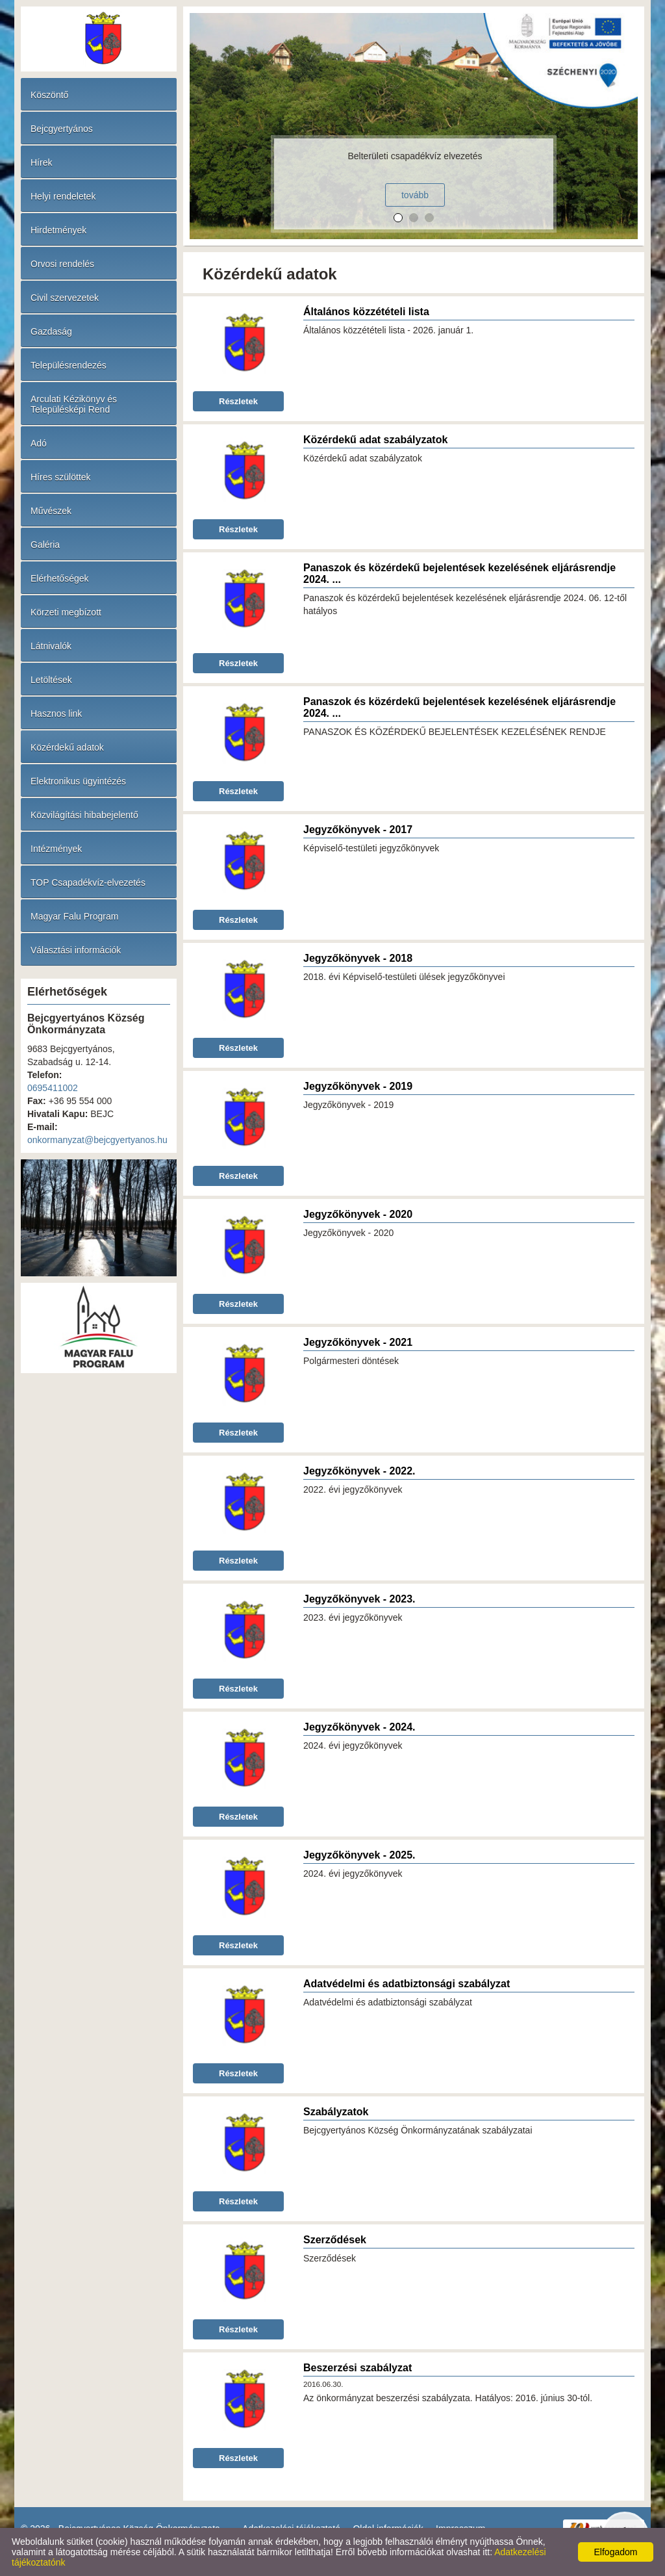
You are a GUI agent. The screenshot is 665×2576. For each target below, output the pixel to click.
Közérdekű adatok (67, 747)
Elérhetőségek (60, 578)
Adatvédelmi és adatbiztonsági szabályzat (406, 1983)
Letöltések (51, 680)
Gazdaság (51, 331)
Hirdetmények (58, 230)
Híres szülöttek (61, 477)
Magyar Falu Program (74, 916)
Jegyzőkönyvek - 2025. (359, 1855)
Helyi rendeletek (63, 196)
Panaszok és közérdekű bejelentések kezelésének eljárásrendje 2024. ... (459, 573)
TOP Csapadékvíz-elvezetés (88, 882)
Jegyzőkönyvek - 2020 (357, 1214)
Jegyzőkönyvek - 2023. (359, 1598)
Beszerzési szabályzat (357, 2367)
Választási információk (76, 950)
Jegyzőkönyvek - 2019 (357, 1086)
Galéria (45, 544)
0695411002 (52, 1088)
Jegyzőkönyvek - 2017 (357, 829)
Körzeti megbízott (66, 612)
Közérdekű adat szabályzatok (375, 439)
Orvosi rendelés (62, 264)
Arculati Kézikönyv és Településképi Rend (74, 404)
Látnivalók (51, 646)
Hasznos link (56, 713)
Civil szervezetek (65, 297)
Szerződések (334, 2239)
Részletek (238, 401)
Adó (39, 443)
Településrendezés (69, 365)
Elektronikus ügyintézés (78, 781)
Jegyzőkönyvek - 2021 (357, 1342)
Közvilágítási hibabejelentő (84, 815)
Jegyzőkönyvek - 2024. (359, 1726)
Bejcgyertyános (62, 128)
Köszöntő (49, 95)
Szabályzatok (335, 2111)
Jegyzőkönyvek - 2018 (357, 958)
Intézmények (56, 849)
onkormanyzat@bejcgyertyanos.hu (97, 1140)
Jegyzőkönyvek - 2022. (359, 1470)
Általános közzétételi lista (366, 311)
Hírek (41, 162)
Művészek (51, 511)
